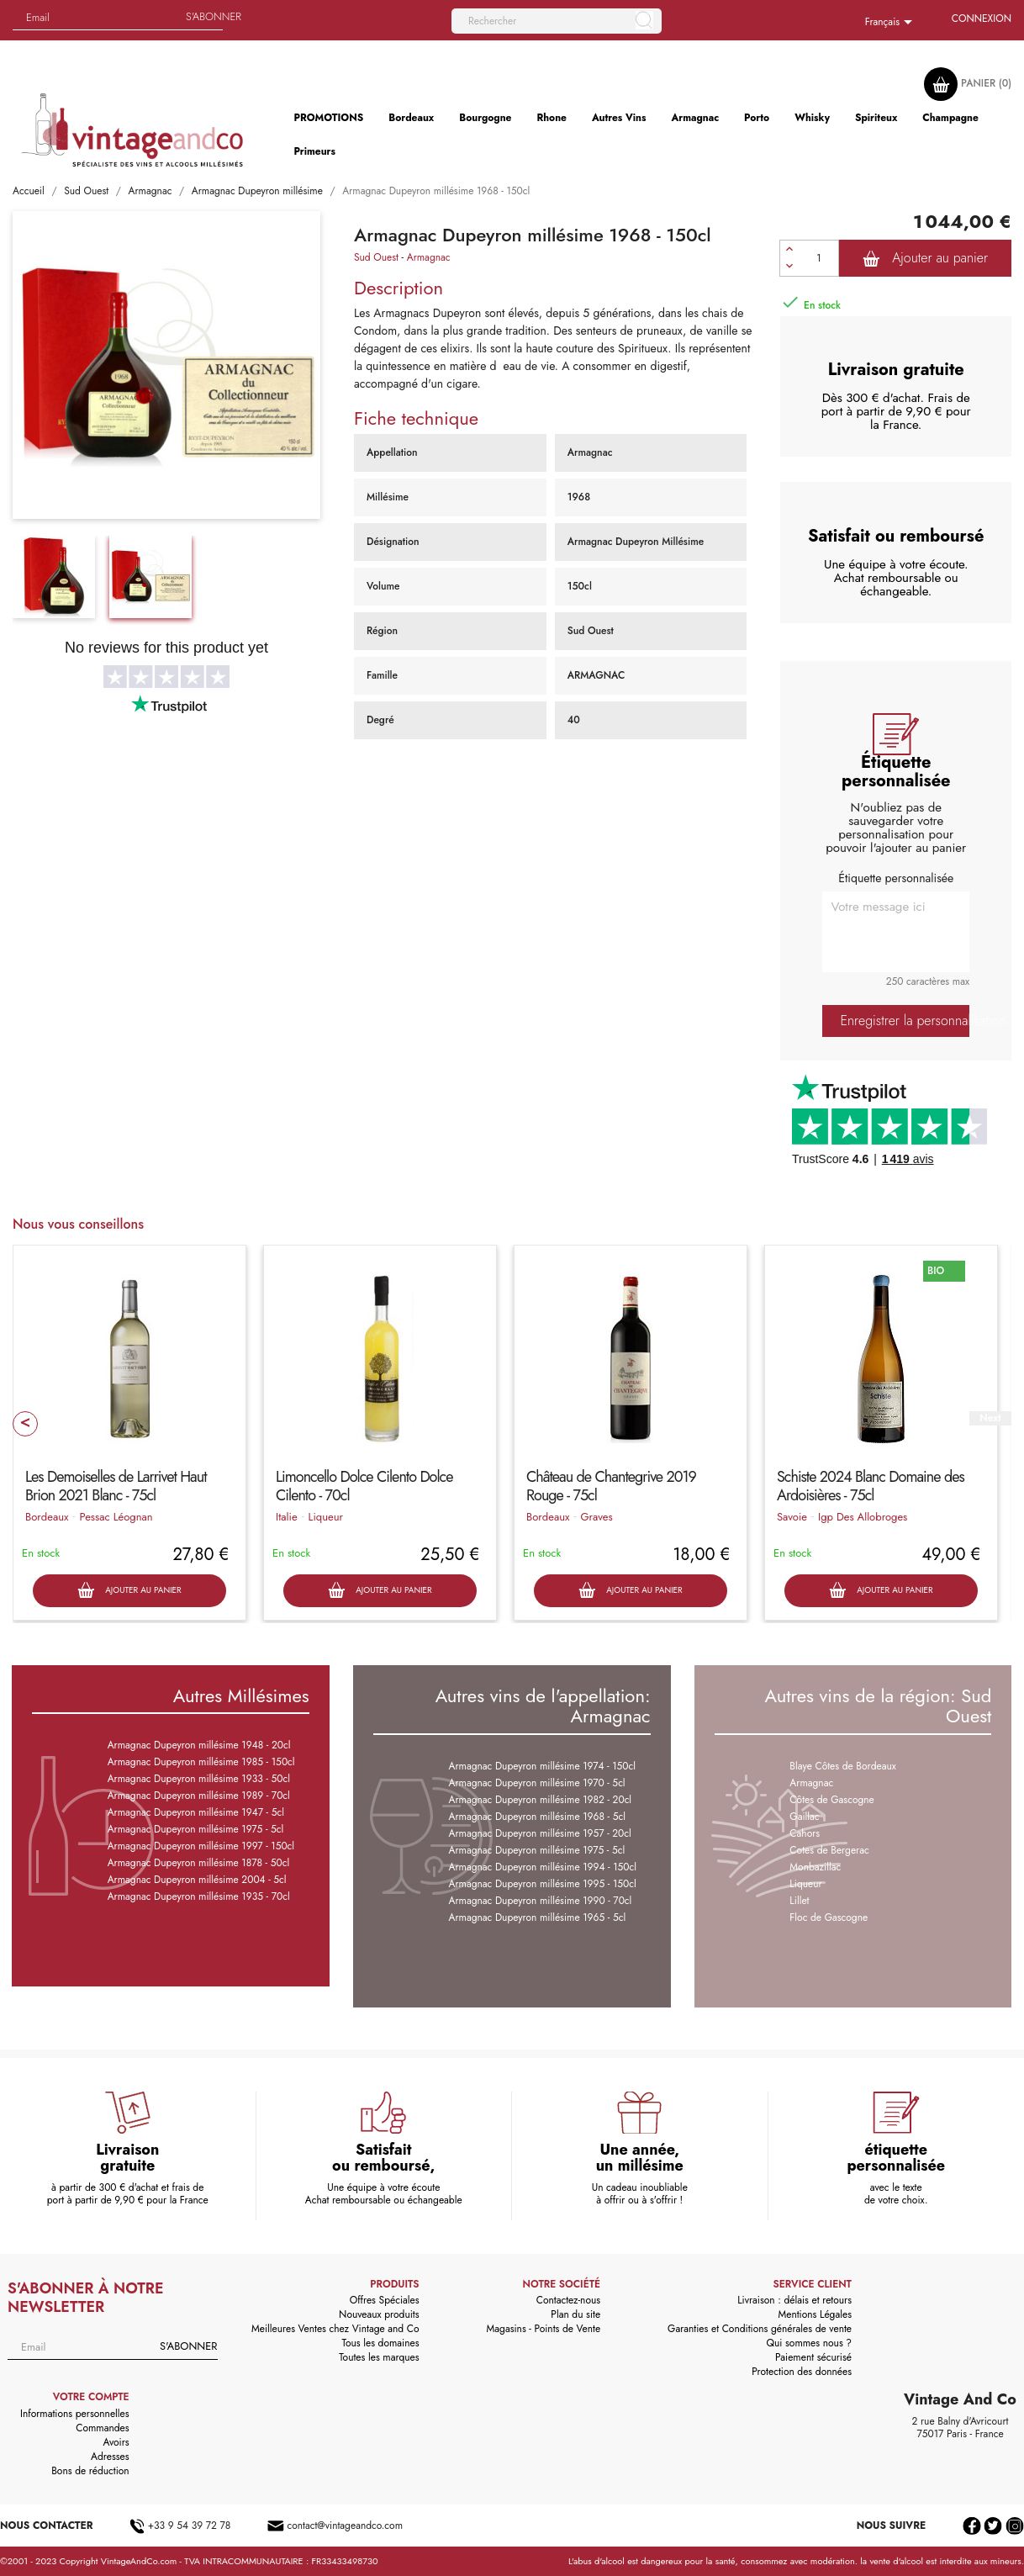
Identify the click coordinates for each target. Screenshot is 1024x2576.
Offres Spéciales (385, 2300)
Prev (25, 1423)
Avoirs (116, 2442)
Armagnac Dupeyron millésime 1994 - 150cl (542, 1867)
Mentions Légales (815, 2314)
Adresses (110, 2456)
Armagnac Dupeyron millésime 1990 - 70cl (540, 1900)
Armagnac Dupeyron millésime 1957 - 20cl (540, 1833)
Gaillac (804, 1816)
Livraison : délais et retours (794, 2300)
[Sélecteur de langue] (891, 23)
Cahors (804, 1833)
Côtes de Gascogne (831, 1799)
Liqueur (326, 1517)
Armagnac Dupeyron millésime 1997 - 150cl (201, 1846)
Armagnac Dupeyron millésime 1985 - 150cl (201, 1761)
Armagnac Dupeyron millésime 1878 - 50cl (198, 1862)
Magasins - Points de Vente (544, 2328)
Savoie (792, 1517)
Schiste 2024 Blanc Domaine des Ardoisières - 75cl (870, 1486)
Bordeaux (46, 1517)
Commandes (102, 2428)
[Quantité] (819, 258)
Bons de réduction (90, 2470)
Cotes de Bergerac (828, 1850)
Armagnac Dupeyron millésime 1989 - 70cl (199, 1795)
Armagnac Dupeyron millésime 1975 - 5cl (196, 1829)
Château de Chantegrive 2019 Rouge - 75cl (611, 1486)
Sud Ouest (376, 257)
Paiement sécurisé (813, 2357)
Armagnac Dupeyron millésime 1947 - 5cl (196, 1812)
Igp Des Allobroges (862, 1517)
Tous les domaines (381, 2343)
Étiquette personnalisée (895, 878)
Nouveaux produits (379, 2314)
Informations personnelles (74, 2413)
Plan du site (575, 2314)
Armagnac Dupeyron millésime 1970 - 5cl (537, 1783)
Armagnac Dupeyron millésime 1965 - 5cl (537, 1917)
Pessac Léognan (115, 1517)
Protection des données (802, 2371)
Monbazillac (815, 1867)
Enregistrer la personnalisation (904, 1020)
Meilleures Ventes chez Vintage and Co (335, 2328)
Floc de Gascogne (828, 1917)
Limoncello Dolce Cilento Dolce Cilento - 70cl (364, 1486)
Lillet (799, 1900)
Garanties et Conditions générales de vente (760, 2328)
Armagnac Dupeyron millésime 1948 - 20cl (199, 1745)
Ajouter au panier (925, 258)
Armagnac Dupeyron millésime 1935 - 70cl (199, 1896)
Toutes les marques (379, 2357)
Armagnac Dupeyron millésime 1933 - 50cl (199, 1778)
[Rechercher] (556, 21)
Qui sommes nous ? (809, 2343)
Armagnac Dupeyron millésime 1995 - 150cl (542, 1883)
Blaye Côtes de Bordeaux (842, 1766)
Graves (596, 1517)
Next (989, 1418)
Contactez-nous (568, 2300)
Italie (287, 1517)
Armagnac (429, 257)
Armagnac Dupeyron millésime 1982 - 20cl (540, 1799)
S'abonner (213, 16)
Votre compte (91, 2396)
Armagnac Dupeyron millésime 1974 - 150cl (542, 1766)
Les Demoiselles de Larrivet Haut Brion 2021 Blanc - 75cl (115, 1486)
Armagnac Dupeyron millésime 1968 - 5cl (537, 1816)
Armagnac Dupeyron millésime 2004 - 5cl (197, 1879)
